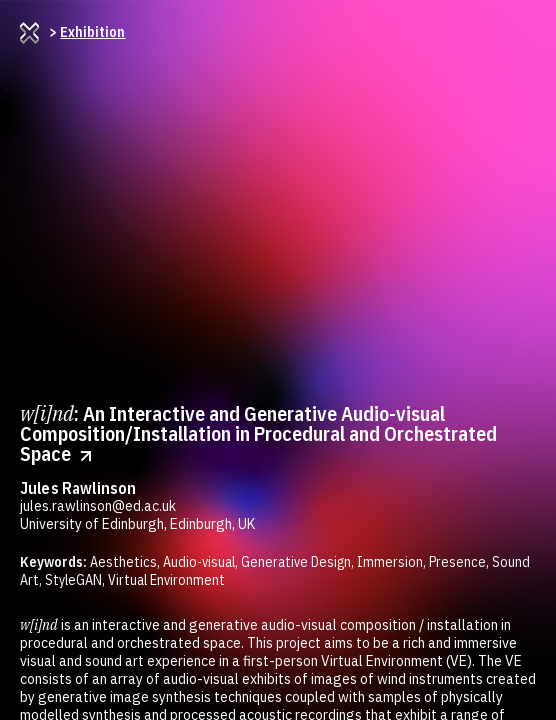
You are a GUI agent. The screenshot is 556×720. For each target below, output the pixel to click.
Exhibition (92, 32)
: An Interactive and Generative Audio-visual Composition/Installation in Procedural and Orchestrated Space (258, 433)
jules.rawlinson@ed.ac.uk (98, 506)
